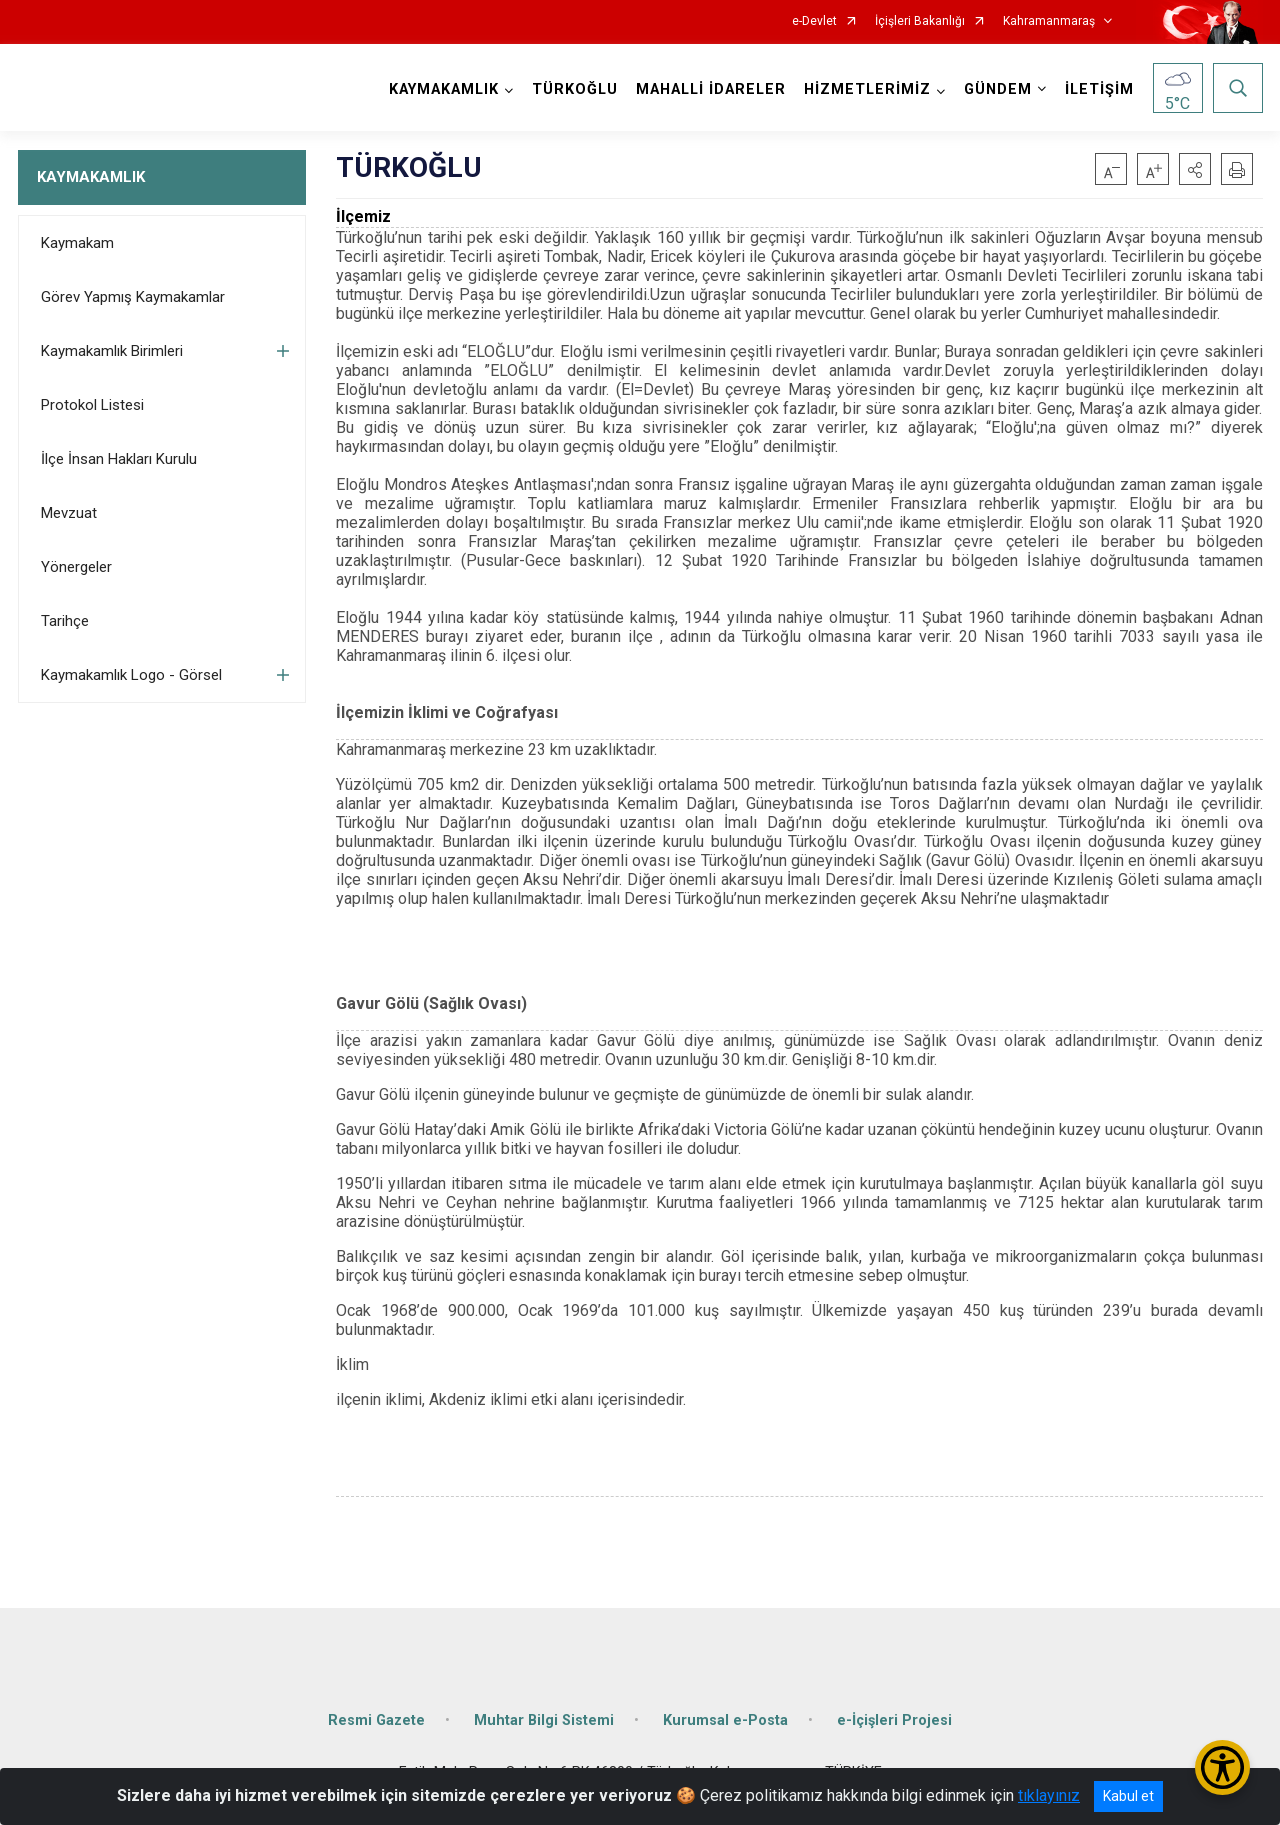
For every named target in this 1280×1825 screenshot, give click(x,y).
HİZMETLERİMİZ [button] (867, 89)
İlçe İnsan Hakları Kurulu (119, 459)
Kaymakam (77, 243)
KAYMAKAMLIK (91, 177)
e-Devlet (814, 21)
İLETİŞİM (1099, 89)
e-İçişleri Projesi (894, 1720)
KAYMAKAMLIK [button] (444, 89)
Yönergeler (76, 567)
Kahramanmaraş (1049, 21)
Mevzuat (69, 513)
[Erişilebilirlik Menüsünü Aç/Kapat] (1222, 1767)
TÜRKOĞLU (575, 89)
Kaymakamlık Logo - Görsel (131, 675)
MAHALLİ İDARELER (711, 89)
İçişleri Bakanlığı (920, 21)
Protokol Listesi (92, 405)
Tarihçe (65, 621)
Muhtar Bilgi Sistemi (544, 1720)
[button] (1195, 169)
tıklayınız (1049, 1795)
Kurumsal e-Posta (725, 1720)
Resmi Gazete (376, 1720)
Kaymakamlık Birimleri (112, 351)
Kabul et (1128, 1796)
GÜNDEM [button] (998, 89)
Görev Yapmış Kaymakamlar (133, 297)
